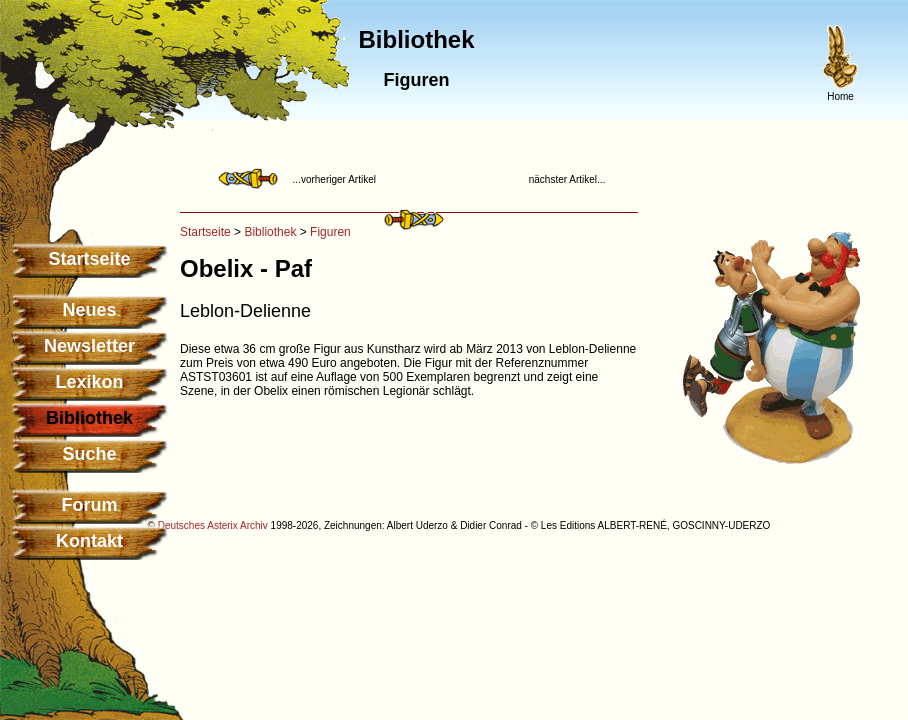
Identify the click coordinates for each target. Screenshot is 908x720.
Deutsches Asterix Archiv (213, 525)
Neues (89, 310)
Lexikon (89, 382)
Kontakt (89, 541)
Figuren (330, 232)
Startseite (89, 259)
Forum (90, 505)
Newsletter (89, 346)
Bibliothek (270, 232)
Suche (89, 454)
